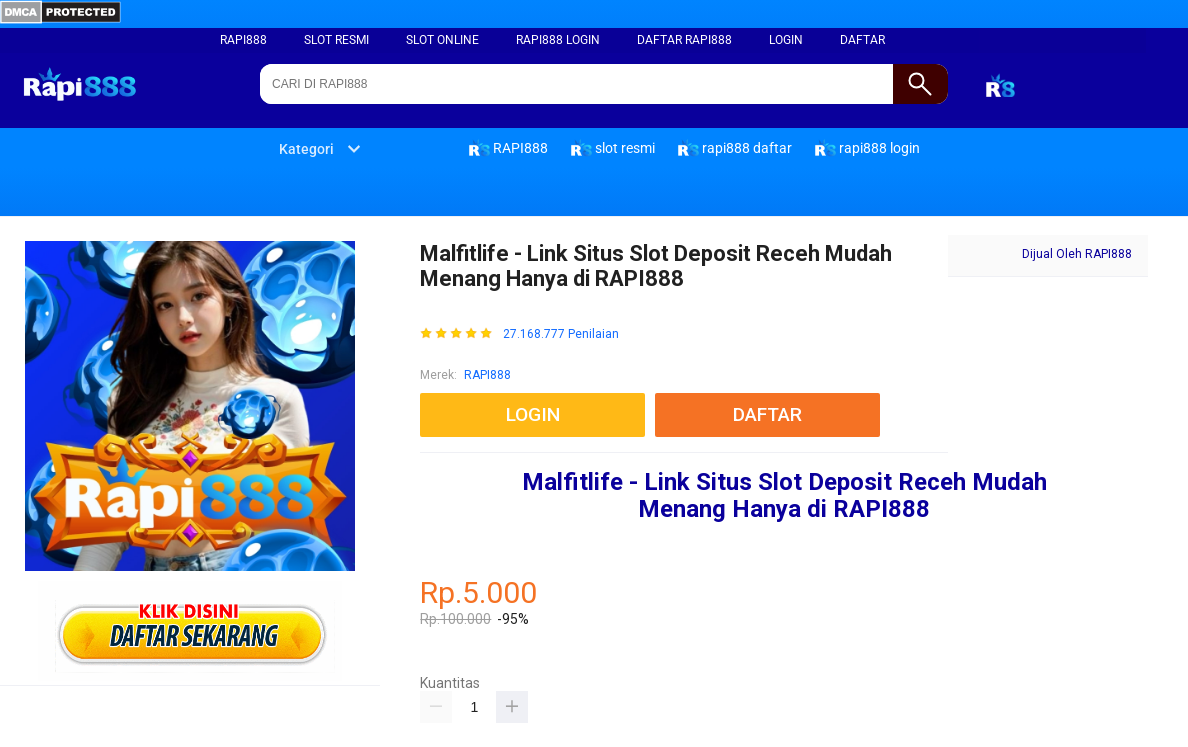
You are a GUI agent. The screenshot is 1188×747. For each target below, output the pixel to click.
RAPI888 (243, 40)
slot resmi (336, 40)
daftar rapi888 (684, 40)
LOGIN (786, 40)
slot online (442, 40)
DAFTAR (862, 40)
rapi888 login (558, 40)
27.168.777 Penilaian (561, 334)
